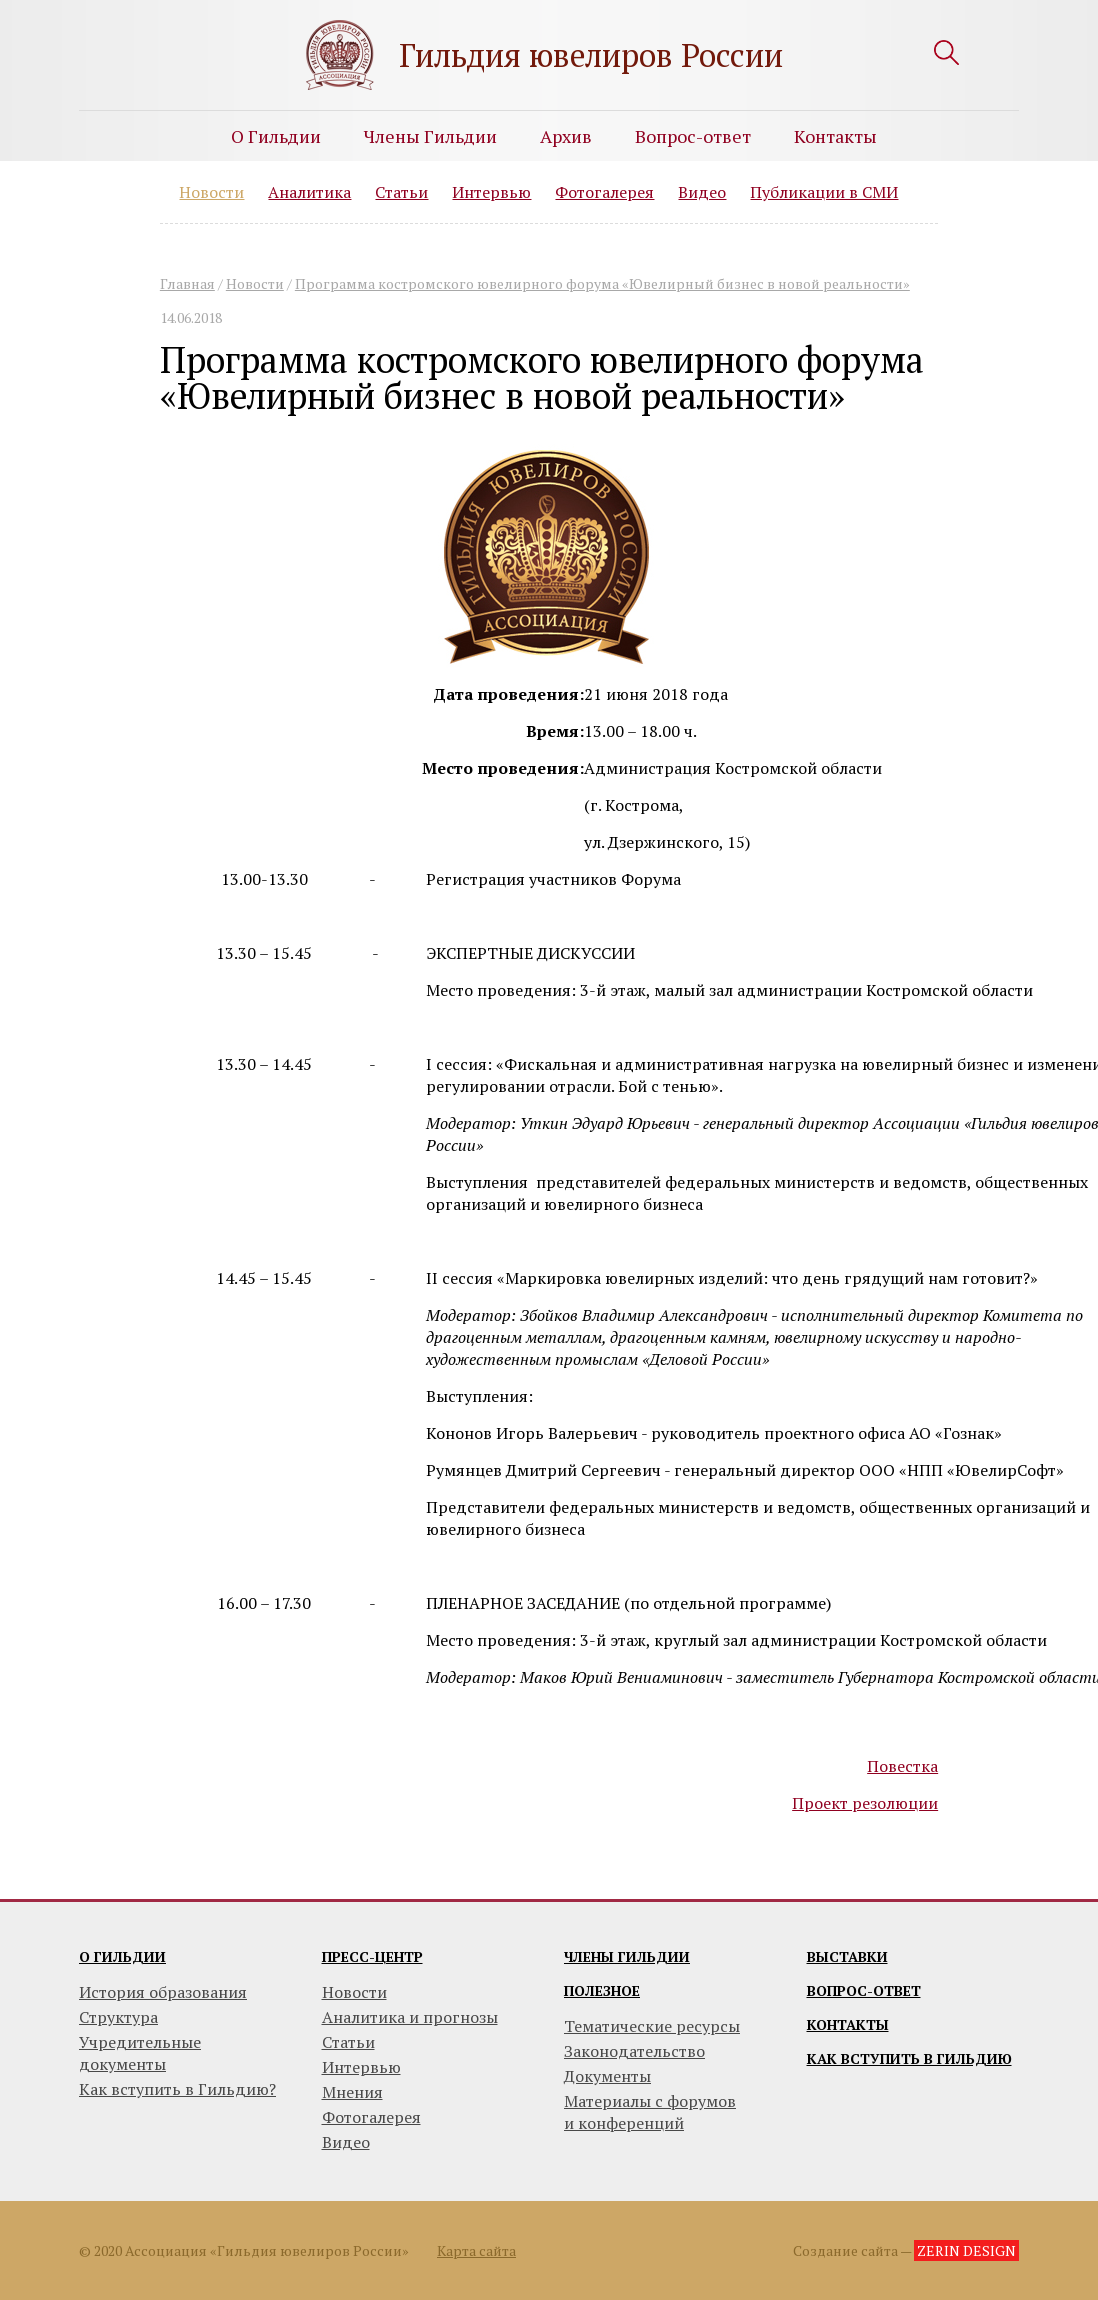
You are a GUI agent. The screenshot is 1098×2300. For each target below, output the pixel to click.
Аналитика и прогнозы (410, 2017)
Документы (607, 2076)
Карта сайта (476, 2250)
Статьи (401, 192)
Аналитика (309, 192)
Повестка (902, 1766)
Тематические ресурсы (652, 2026)
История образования (163, 1992)
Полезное (602, 1990)
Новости (211, 192)
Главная (187, 283)
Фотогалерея (604, 192)
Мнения (352, 2092)
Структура (118, 2017)
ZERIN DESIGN (966, 2250)
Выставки (847, 1956)
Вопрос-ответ (693, 136)
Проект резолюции (865, 1803)
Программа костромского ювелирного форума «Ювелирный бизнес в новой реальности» (602, 283)
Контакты (835, 136)
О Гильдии (276, 136)
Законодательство (634, 2051)
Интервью (491, 192)
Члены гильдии (627, 1956)
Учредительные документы (140, 2053)
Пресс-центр (372, 1956)
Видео (702, 192)
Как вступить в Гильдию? (177, 2089)
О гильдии (122, 1956)
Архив (566, 136)
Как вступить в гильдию (909, 2058)
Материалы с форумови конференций (650, 2112)
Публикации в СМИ (824, 192)
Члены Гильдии (430, 136)
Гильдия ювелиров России (591, 55)
